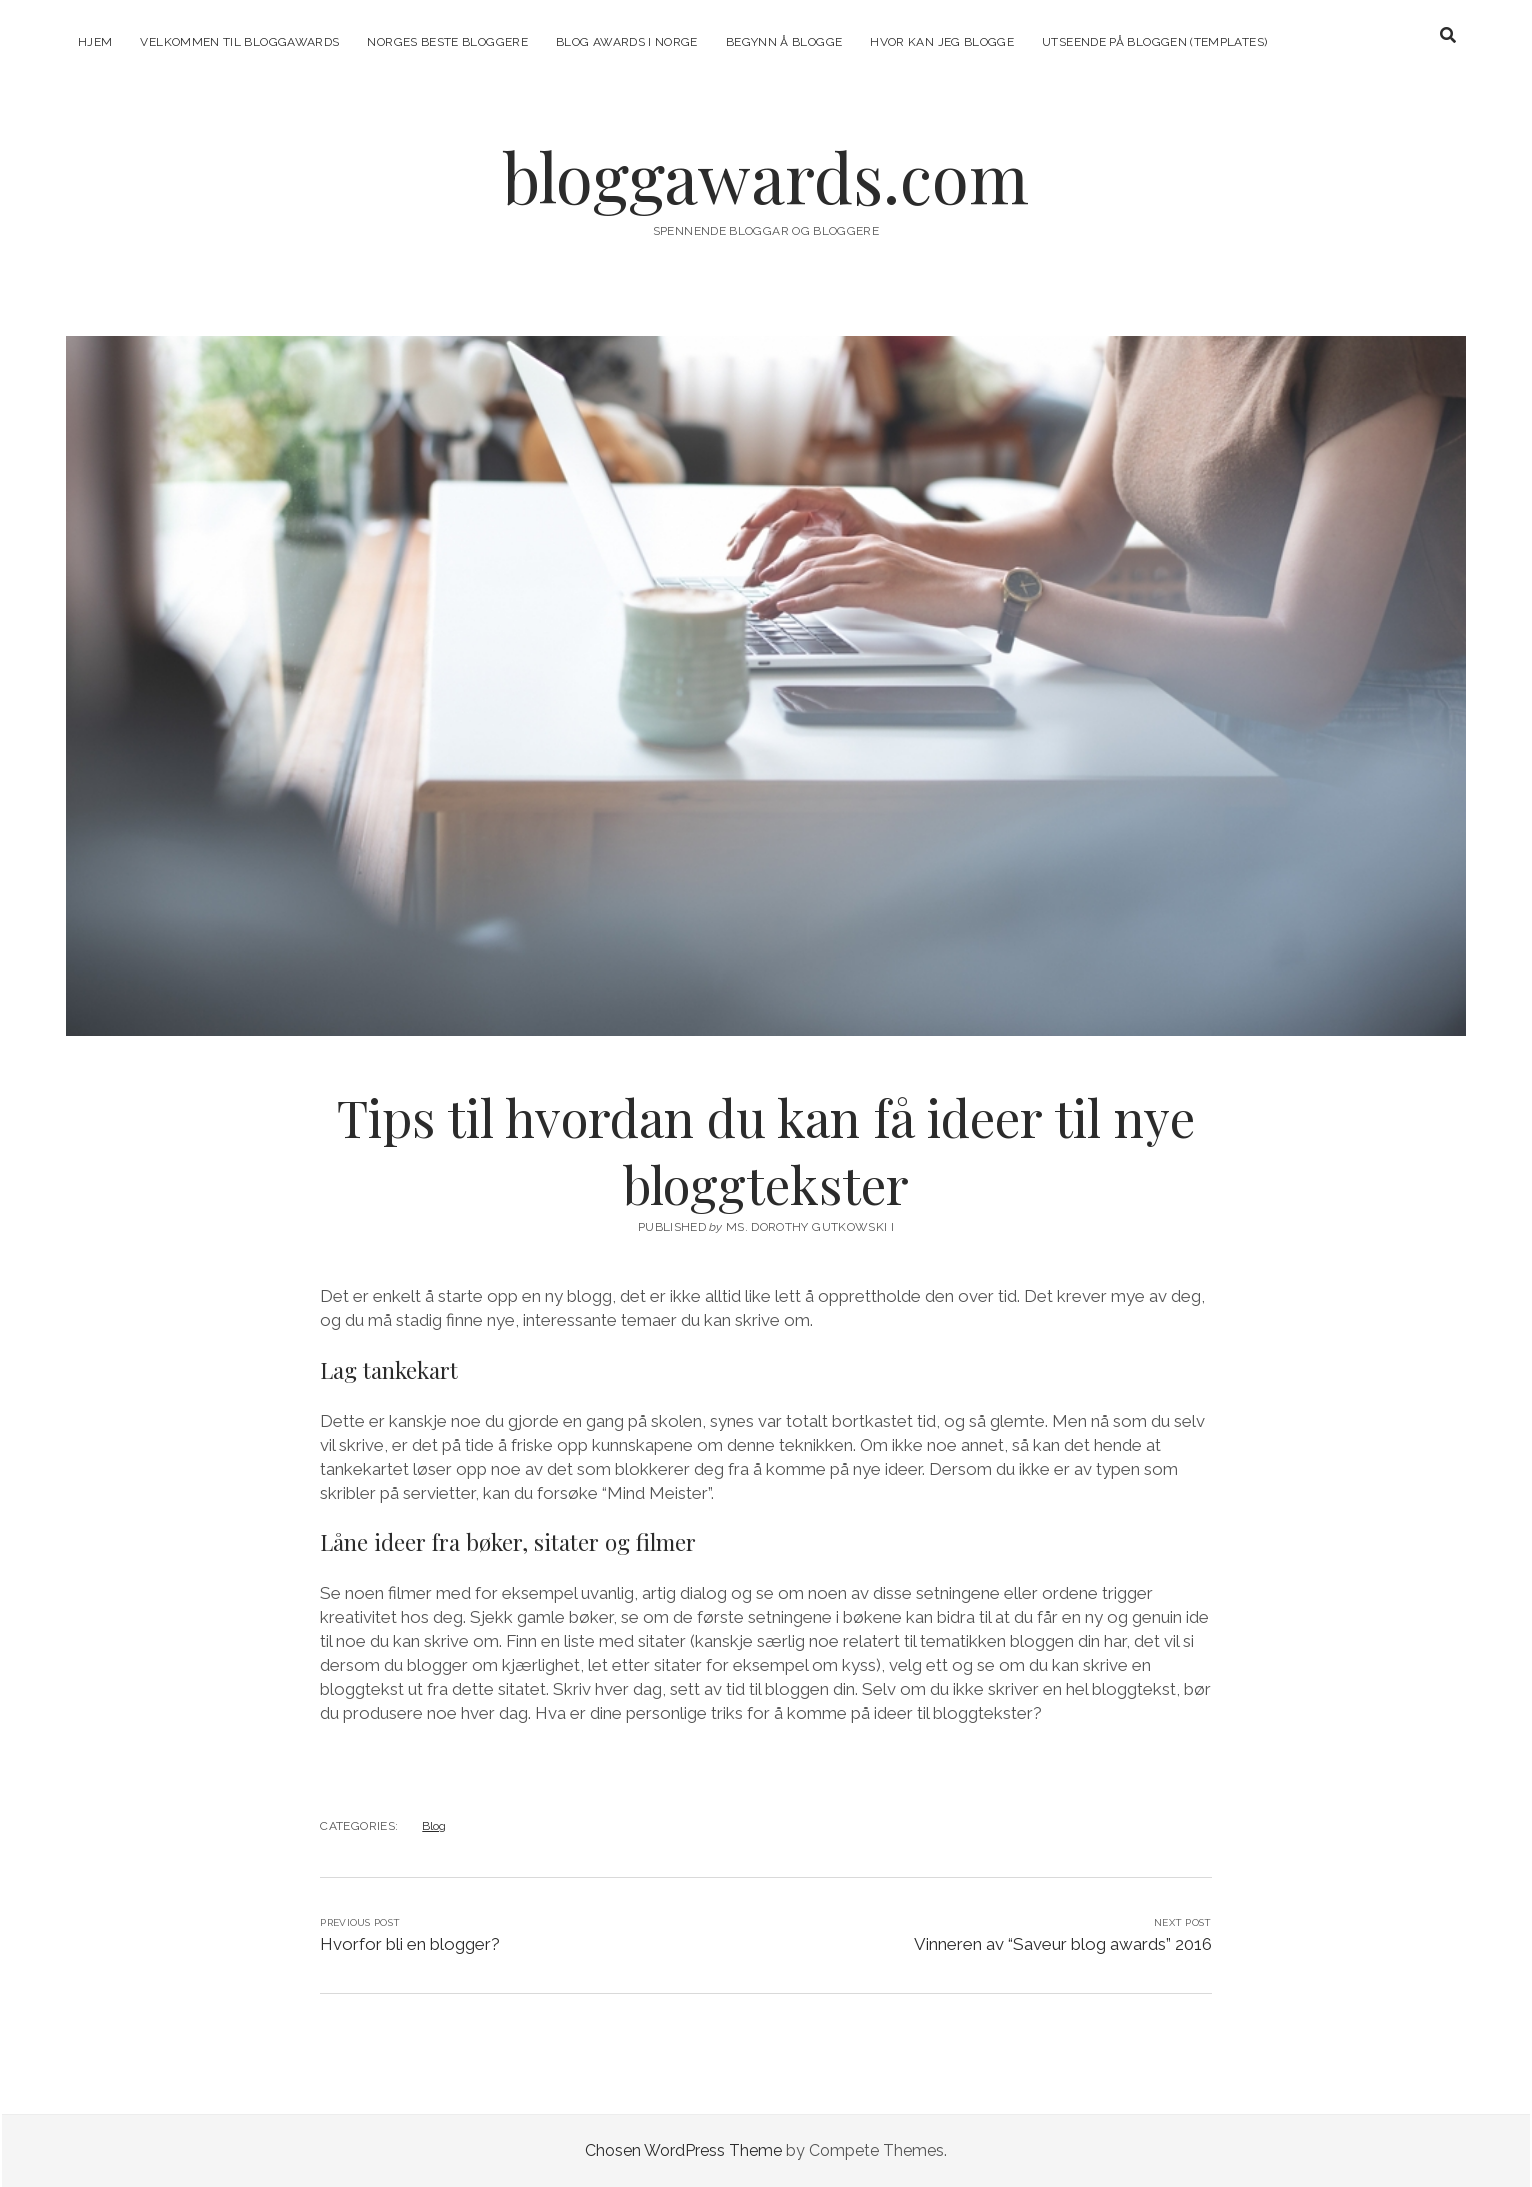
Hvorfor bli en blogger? (410, 1944)
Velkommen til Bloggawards (239, 42)
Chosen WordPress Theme (683, 2150)
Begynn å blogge (784, 42)
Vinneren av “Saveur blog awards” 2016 (1063, 1944)
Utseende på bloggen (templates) (1154, 42)
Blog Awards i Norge (627, 42)
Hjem (95, 42)
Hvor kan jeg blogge (942, 42)
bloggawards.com (766, 176)
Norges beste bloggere (447, 42)
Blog (434, 1826)
